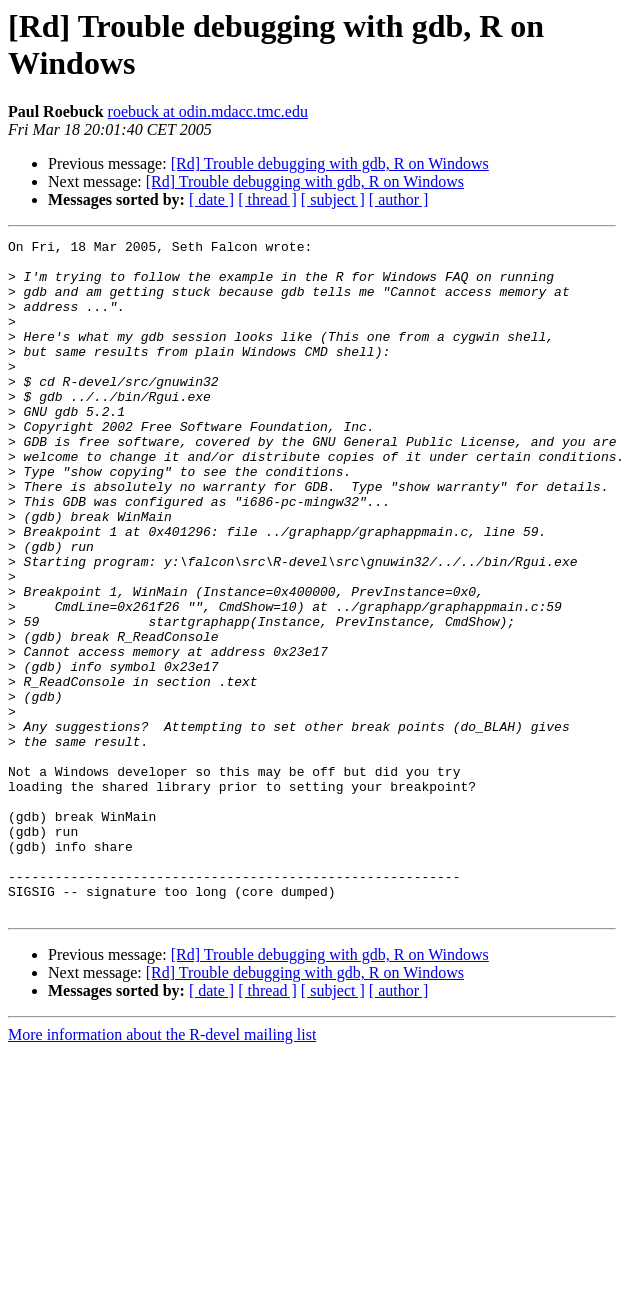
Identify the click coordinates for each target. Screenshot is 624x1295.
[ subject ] (333, 199)
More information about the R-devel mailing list (162, 1169)
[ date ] (211, 199)
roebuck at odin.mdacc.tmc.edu (208, 111)
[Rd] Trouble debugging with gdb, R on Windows (330, 163)
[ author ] (399, 199)
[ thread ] (267, 199)
